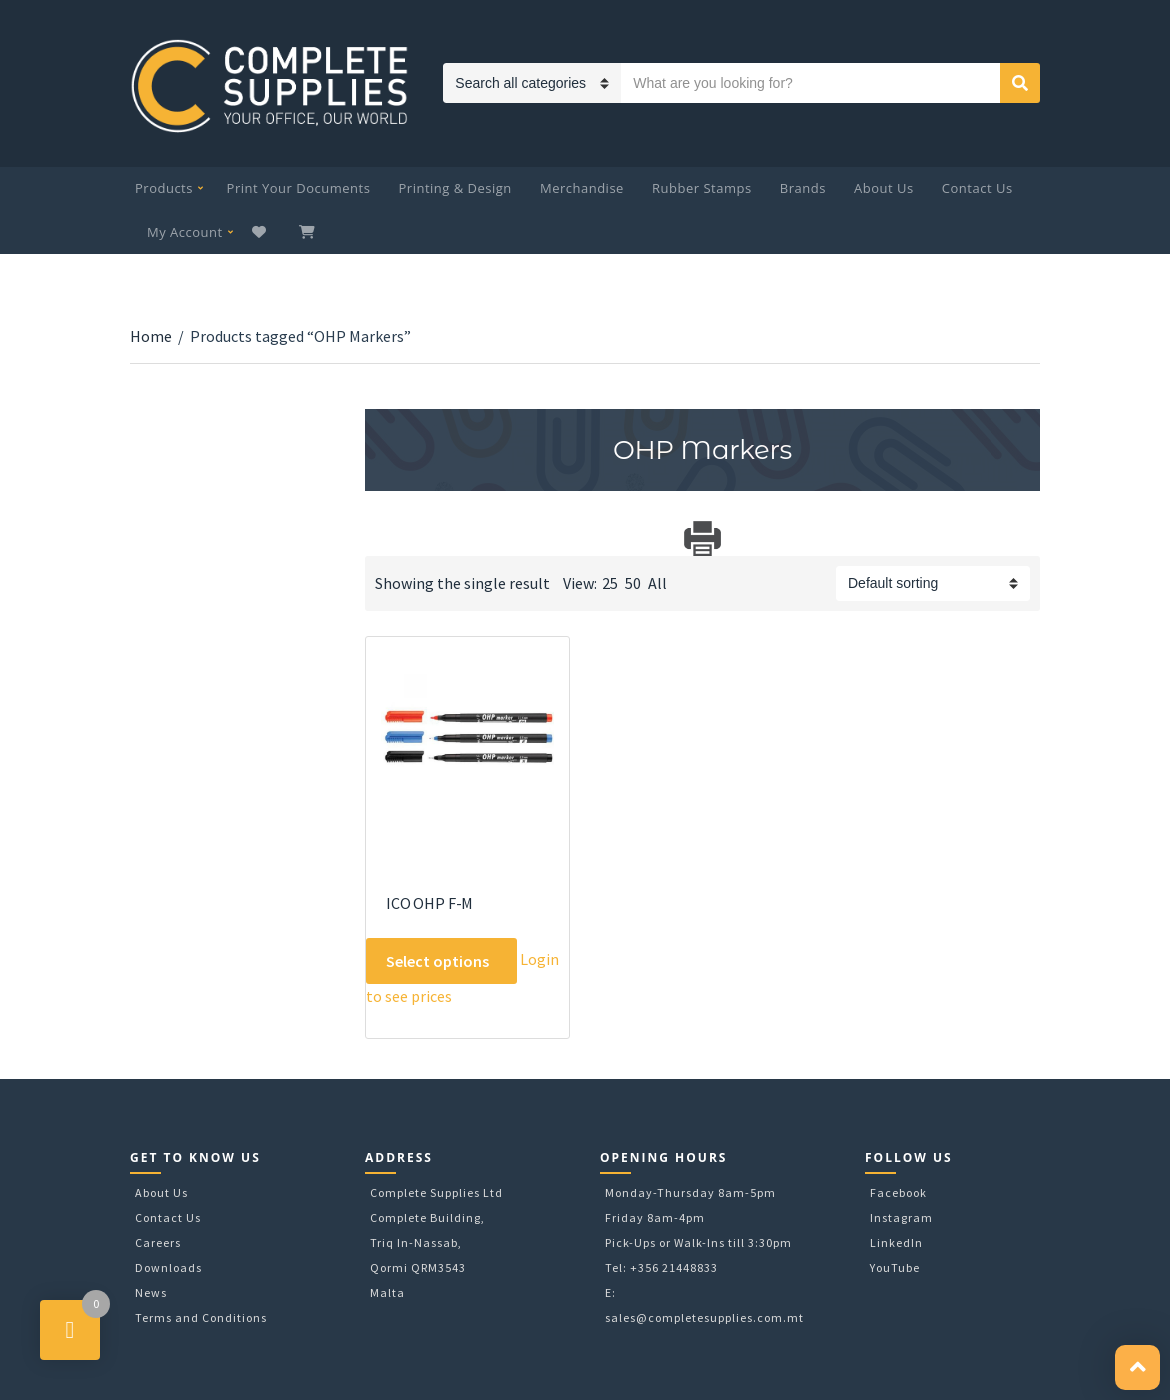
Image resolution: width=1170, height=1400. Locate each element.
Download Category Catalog (382, 538)
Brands (803, 188)
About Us (884, 188)
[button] (1137, 1367)
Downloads (168, 1267)
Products (164, 188)
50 (633, 583)
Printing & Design (455, 188)
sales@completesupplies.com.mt (704, 1317)
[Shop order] (933, 583)
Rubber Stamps (702, 188)
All (657, 583)
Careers (158, 1242)
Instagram (901, 1217)
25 (610, 583)
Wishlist (261, 232)
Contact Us (977, 188)
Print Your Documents (299, 188)
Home (151, 336)
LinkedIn (896, 1242)
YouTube (895, 1267)
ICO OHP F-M (429, 903)
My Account (185, 232)
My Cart (309, 232)
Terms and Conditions (201, 1317)
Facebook (898, 1192)
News (151, 1292)
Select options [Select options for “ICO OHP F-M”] (437, 961)
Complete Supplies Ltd (436, 1192)
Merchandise (582, 188)
